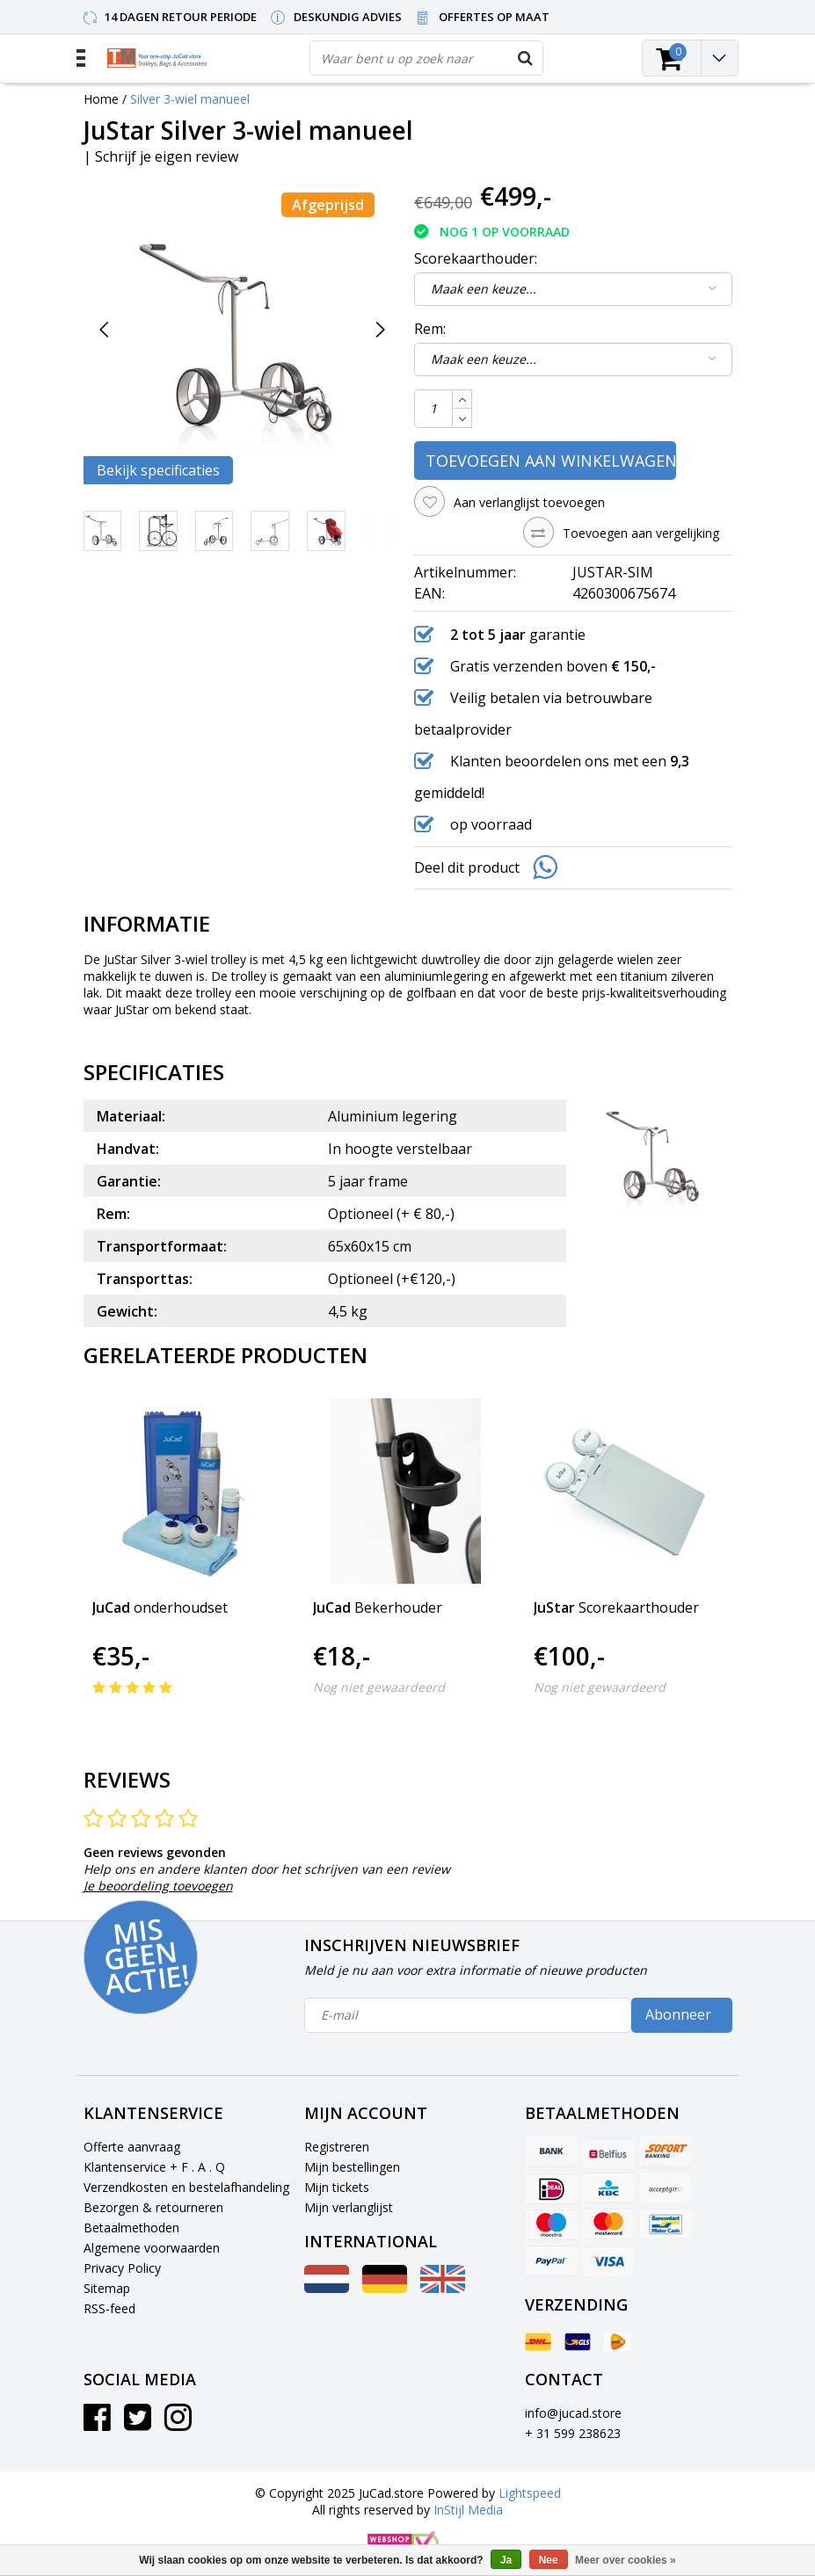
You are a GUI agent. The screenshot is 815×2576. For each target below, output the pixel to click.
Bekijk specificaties (158, 470)
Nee (548, 2560)
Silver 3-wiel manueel (190, 99)
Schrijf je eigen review (166, 156)
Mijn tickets (336, 2187)
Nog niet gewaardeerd (379, 1687)
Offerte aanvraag (132, 2146)
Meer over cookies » (625, 2560)
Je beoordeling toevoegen (158, 1885)
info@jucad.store (573, 2413)
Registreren (336, 2146)
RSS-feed (109, 2308)
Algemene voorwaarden (152, 2247)
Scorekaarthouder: (475, 258)
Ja (506, 2560)
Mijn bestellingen (352, 2167)
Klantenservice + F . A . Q (154, 2167)
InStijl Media (468, 2509)
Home (101, 99)
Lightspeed (529, 2493)
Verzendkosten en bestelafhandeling (186, 2187)
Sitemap (107, 2288)
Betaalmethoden (131, 2227)
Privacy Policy (122, 2268)
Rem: (430, 328)
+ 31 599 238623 (573, 2433)
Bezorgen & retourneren (153, 2207)
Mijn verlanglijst (348, 2207)
